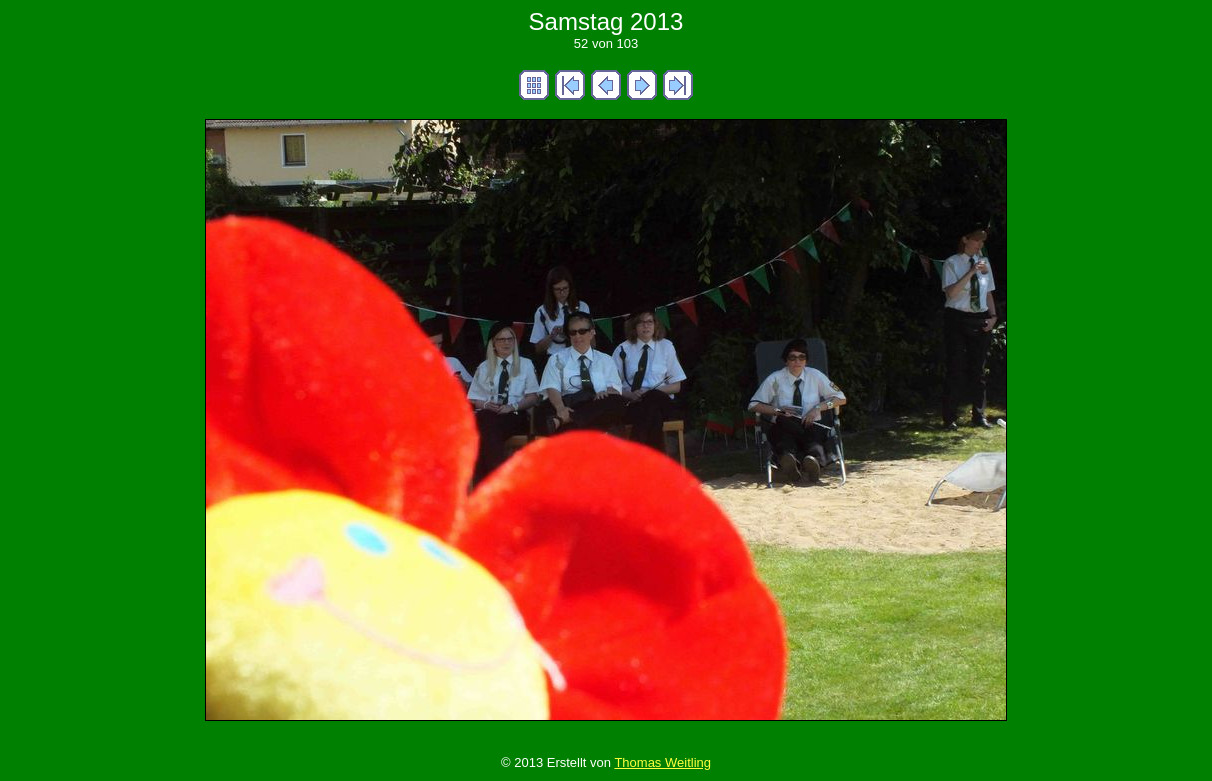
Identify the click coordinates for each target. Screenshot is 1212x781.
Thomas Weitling (662, 762)
